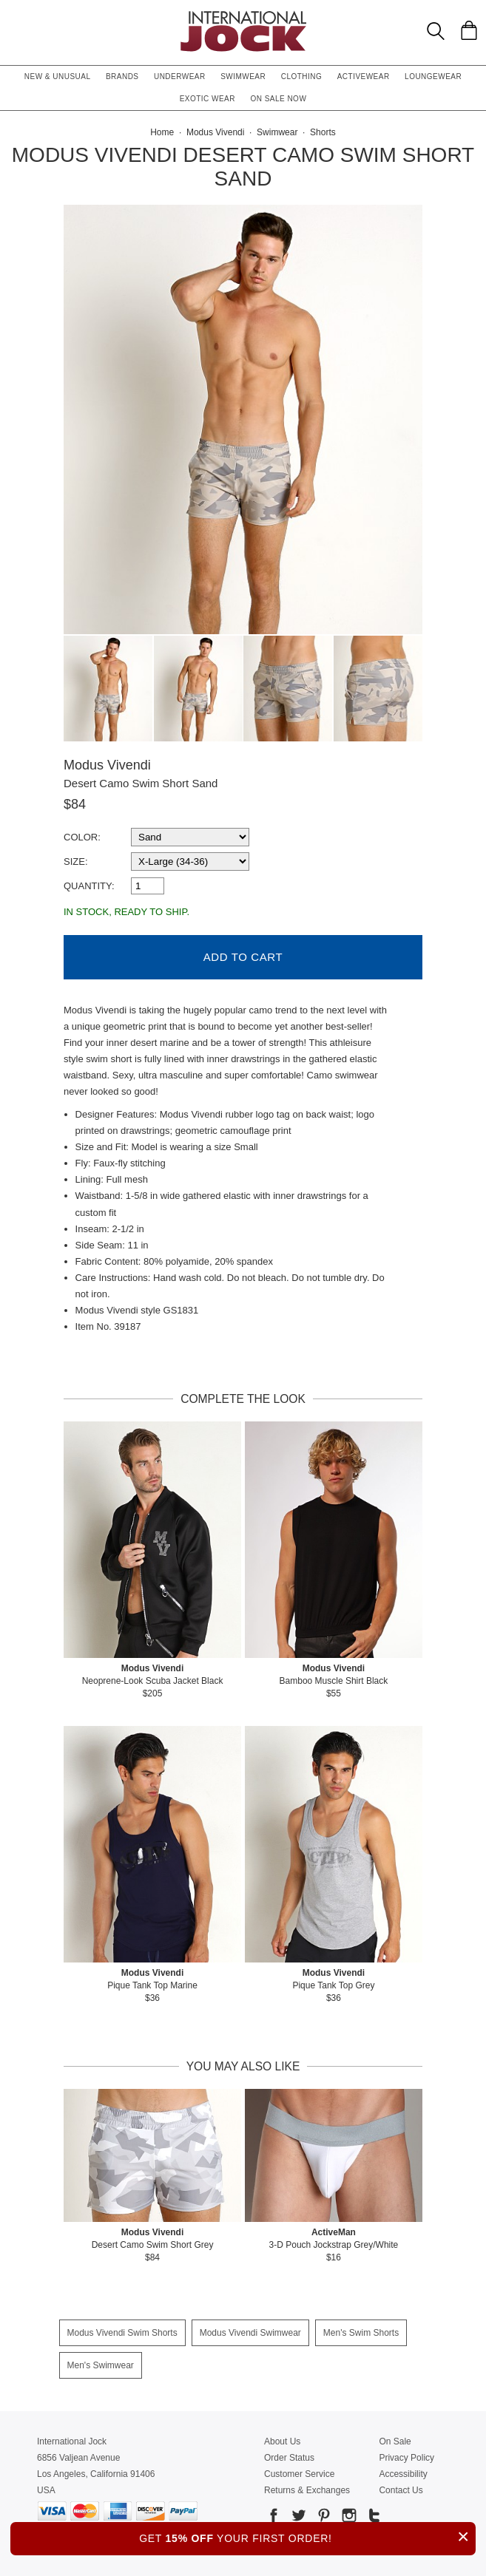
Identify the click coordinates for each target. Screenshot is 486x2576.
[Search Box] (436, 31)
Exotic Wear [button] (207, 99)
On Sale (395, 2441)
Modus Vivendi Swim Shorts (122, 2333)
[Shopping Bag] (469, 30)
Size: (76, 861)
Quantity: (89, 885)
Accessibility (403, 2474)
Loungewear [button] (433, 76)
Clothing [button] (302, 76)
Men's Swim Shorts (361, 2333)
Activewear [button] (363, 76)
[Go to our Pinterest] (322, 2518)
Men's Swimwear (100, 2365)
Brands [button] (122, 76)
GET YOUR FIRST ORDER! (307, 2536)
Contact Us (400, 2490)
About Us (282, 2441)
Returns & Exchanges (307, 2490)
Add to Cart (243, 957)
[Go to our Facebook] (274, 2518)
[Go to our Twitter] (297, 2518)
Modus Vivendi (107, 765)
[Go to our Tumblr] (372, 2518)
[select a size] (190, 861)
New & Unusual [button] (57, 76)
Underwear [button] (180, 76)
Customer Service (299, 2474)
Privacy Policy (406, 2458)
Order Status (289, 2458)
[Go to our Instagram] (347, 2518)
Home (162, 132)
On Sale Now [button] (278, 99)
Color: (82, 837)
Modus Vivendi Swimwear (250, 2333)
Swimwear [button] (243, 76)
